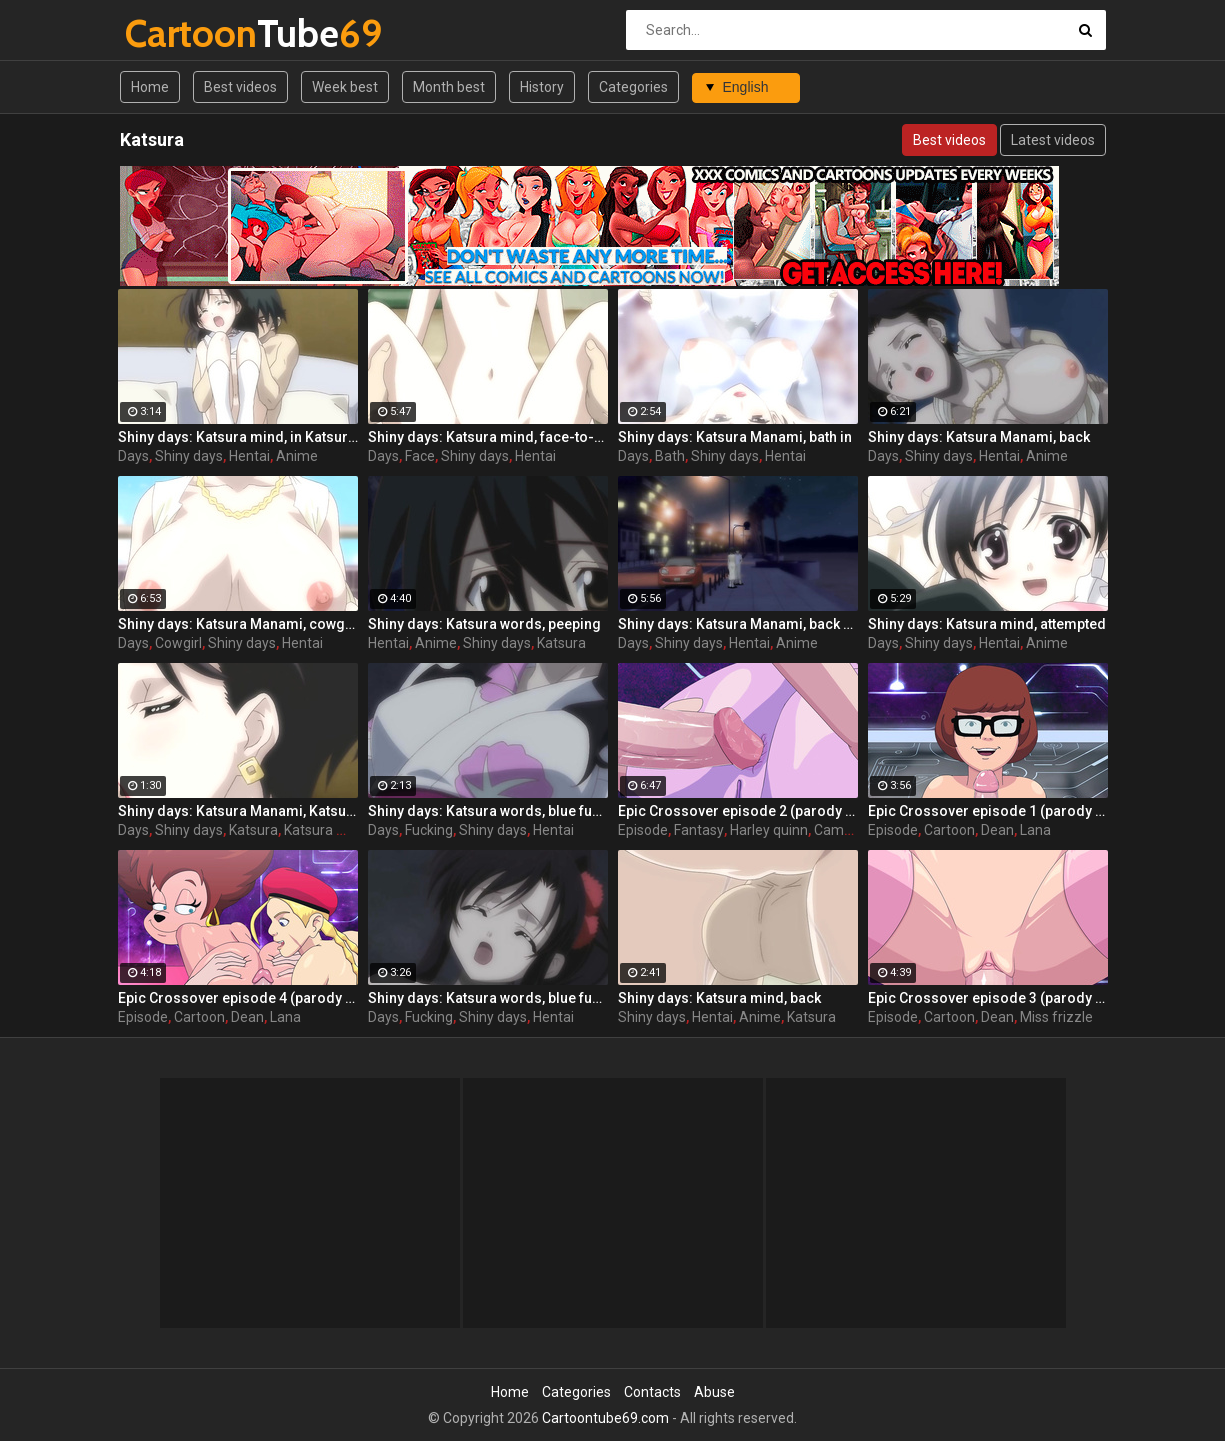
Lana (1035, 830)
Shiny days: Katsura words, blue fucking (488, 998)
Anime (297, 456)
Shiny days (189, 456)
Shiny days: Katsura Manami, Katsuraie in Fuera (238, 811)
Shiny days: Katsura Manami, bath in (735, 437)
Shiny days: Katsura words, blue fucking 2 (488, 811)
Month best (449, 87)
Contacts (652, 1392)
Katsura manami (336, 830)
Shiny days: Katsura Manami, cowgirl (238, 624)
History (542, 87)
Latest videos (1053, 140)
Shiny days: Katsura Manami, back (979, 437)
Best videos (240, 87)
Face (420, 456)
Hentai (249, 456)
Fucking (429, 830)
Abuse (714, 1392)
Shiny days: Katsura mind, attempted (987, 624)
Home (150, 87)
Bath (670, 456)
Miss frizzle (1056, 1017)
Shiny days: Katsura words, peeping (484, 624)
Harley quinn (769, 830)
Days (133, 456)
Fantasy (699, 830)
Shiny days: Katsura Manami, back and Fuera (738, 624)
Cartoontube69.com (605, 1418)
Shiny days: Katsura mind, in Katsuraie (238, 437)
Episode (643, 830)
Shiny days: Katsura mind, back (719, 998)
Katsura (561, 643)
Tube (177, 33)
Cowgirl (178, 643)
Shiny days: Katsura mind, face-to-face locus (488, 437)
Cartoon (949, 830)
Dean (997, 830)
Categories (633, 87)
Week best (345, 87)
